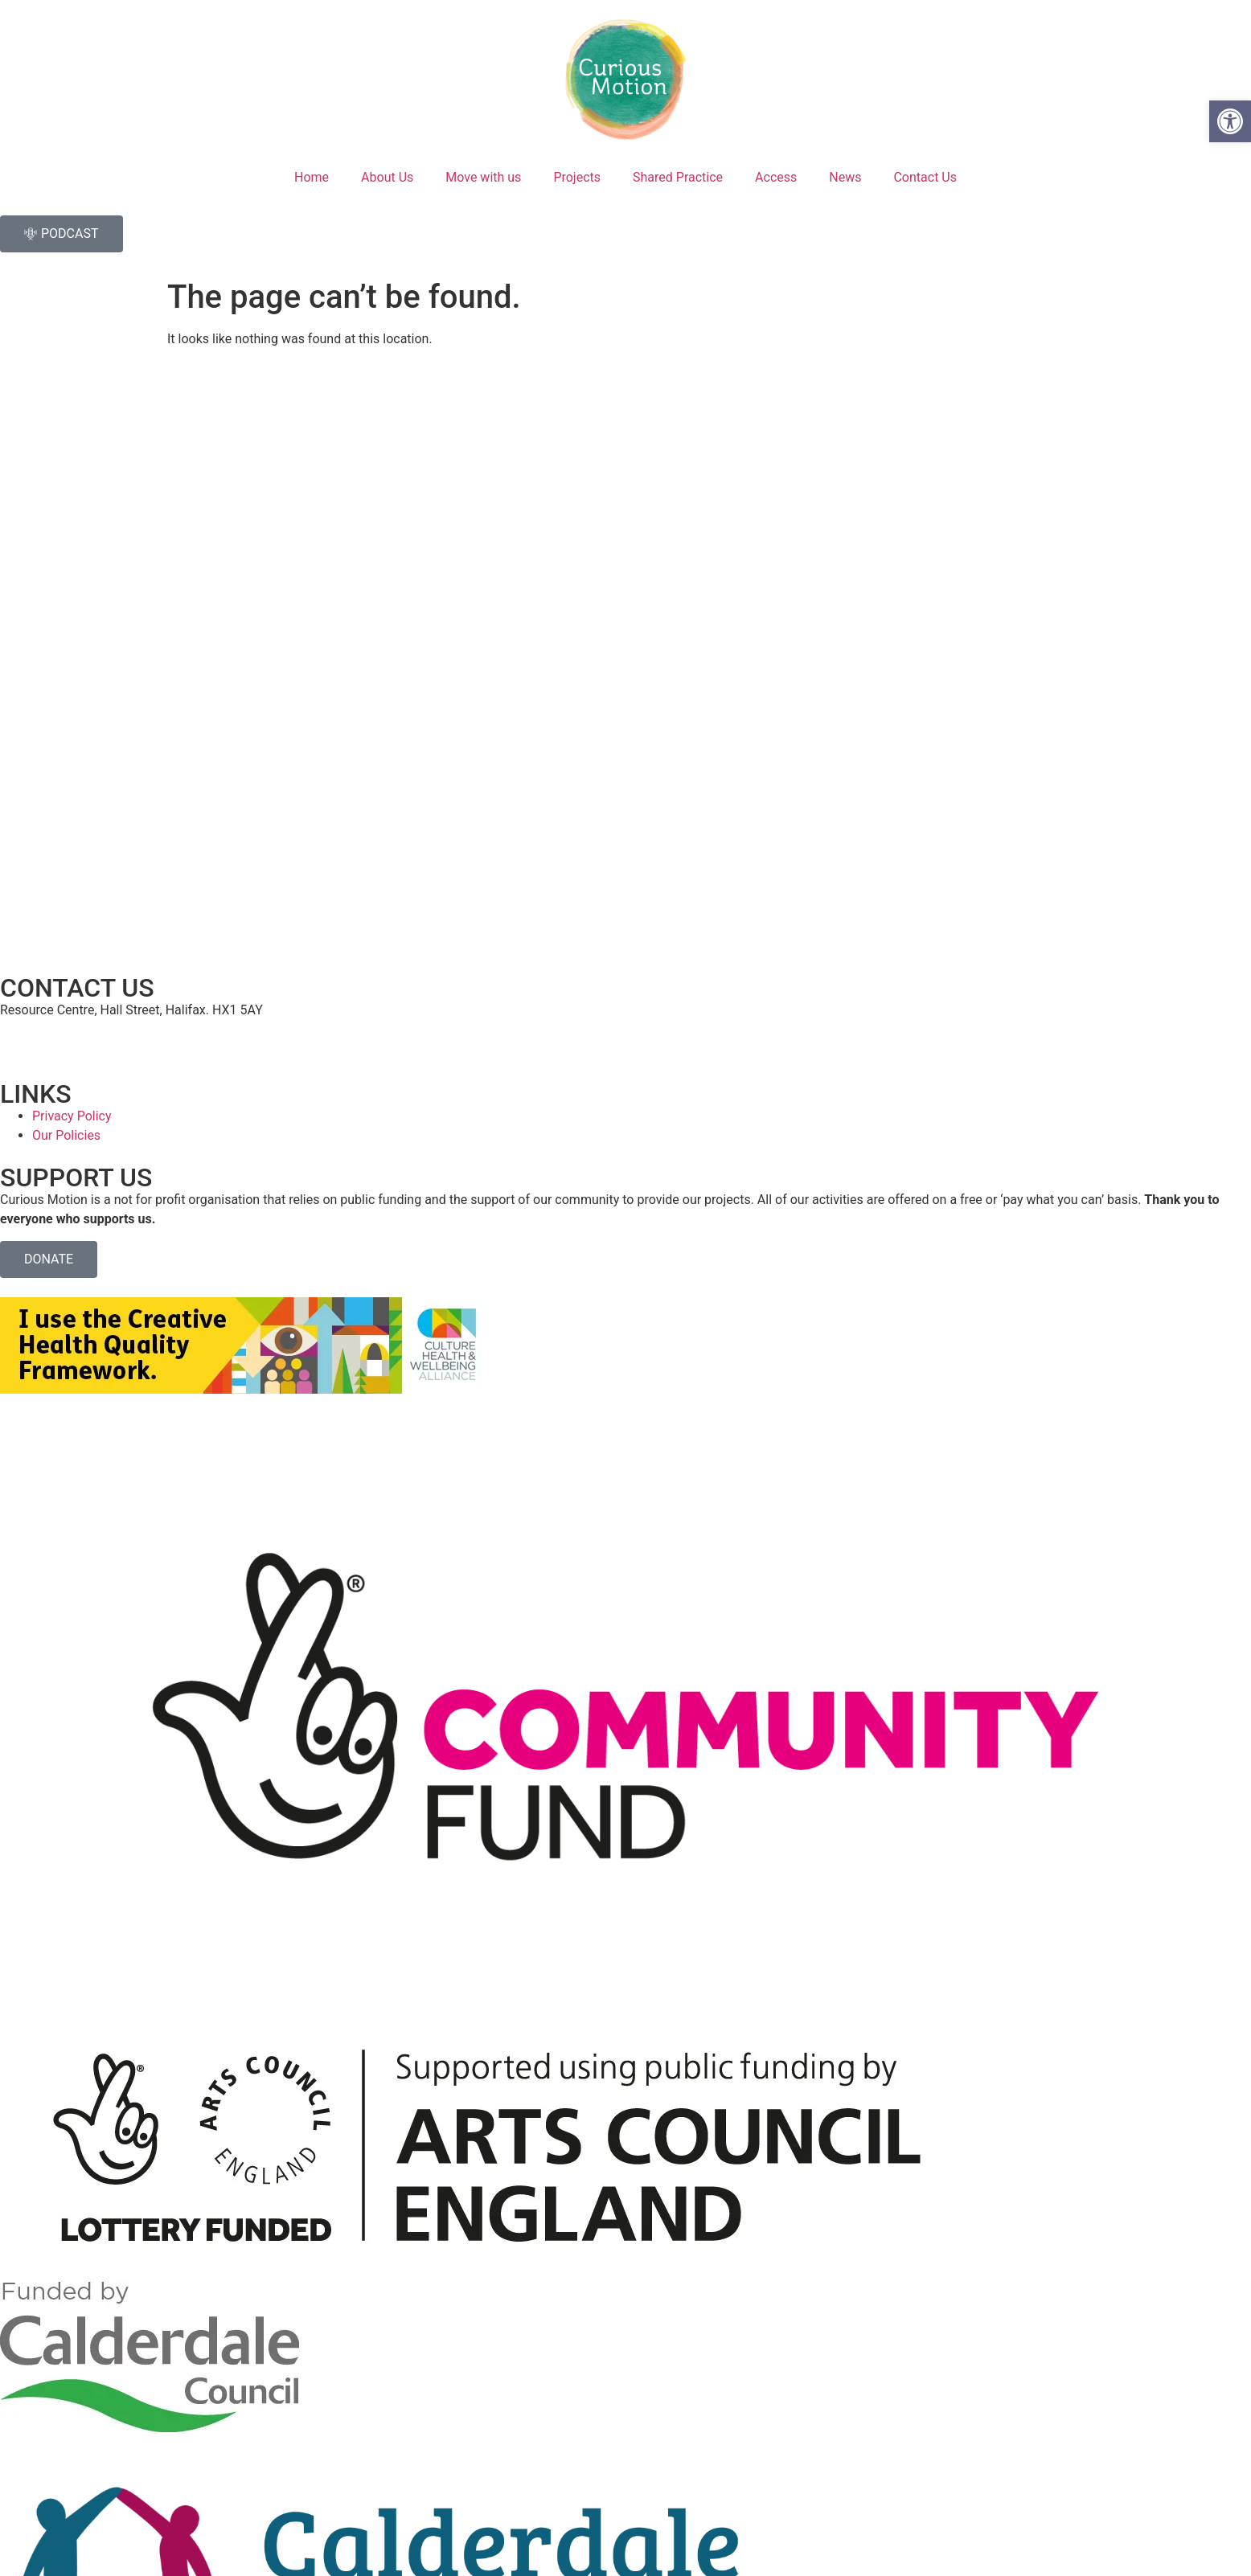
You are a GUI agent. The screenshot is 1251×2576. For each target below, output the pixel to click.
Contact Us (925, 177)
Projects (577, 177)
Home (311, 177)
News (845, 177)
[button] (1230, 121)
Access (776, 177)
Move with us (483, 177)
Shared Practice (678, 177)
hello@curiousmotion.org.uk (80, 1040)
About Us (387, 177)
